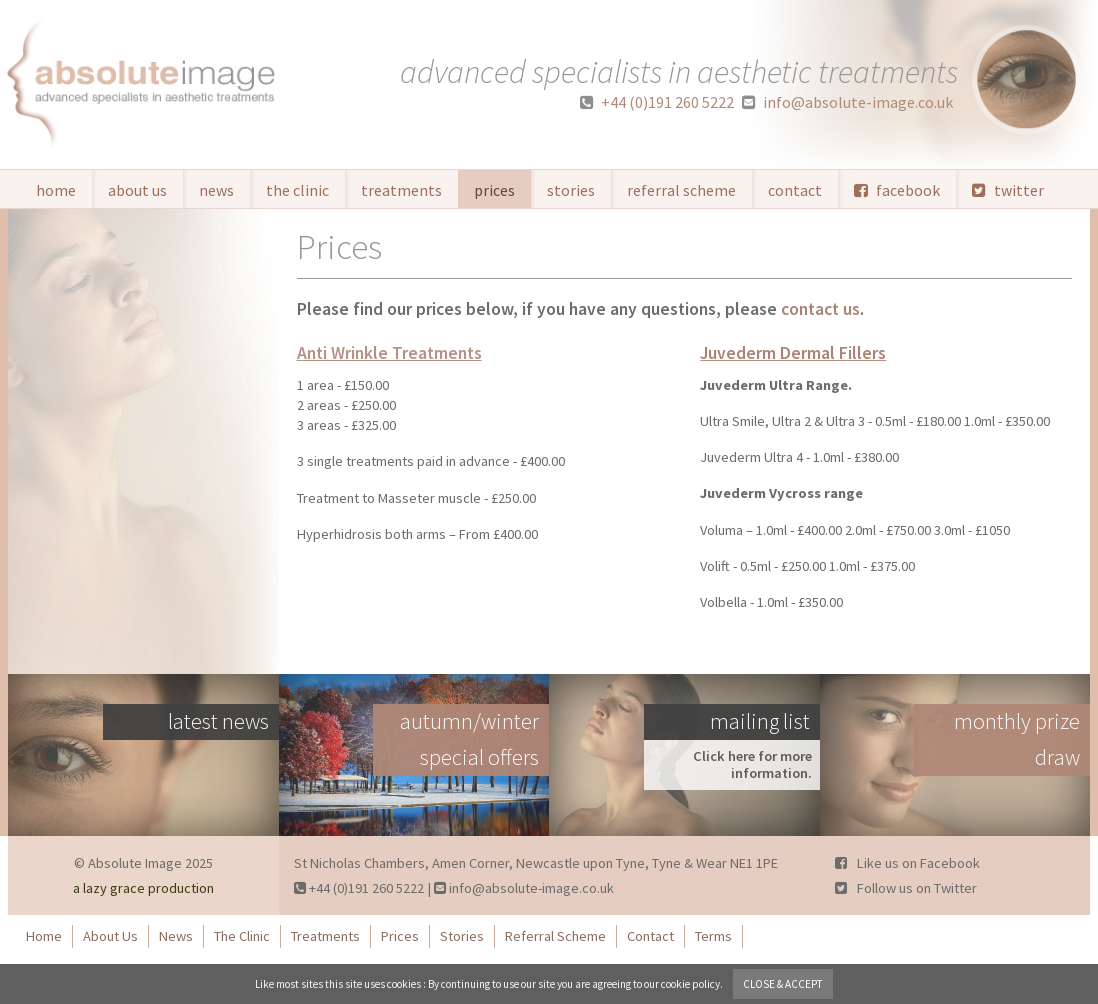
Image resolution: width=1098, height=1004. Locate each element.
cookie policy (690, 984)
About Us (137, 190)
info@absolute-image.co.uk (847, 102)
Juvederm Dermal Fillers (793, 353)
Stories (571, 190)
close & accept (783, 984)
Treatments (401, 190)
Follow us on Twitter (906, 888)
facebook (897, 190)
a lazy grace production (143, 888)
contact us (820, 309)
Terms (713, 936)
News (216, 190)
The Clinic (297, 190)
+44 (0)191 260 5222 (657, 102)
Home (56, 190)
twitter (1008, 190)
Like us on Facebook (907, 863)
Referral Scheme (681, 190)
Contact (795, 190)
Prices (494, 190)
